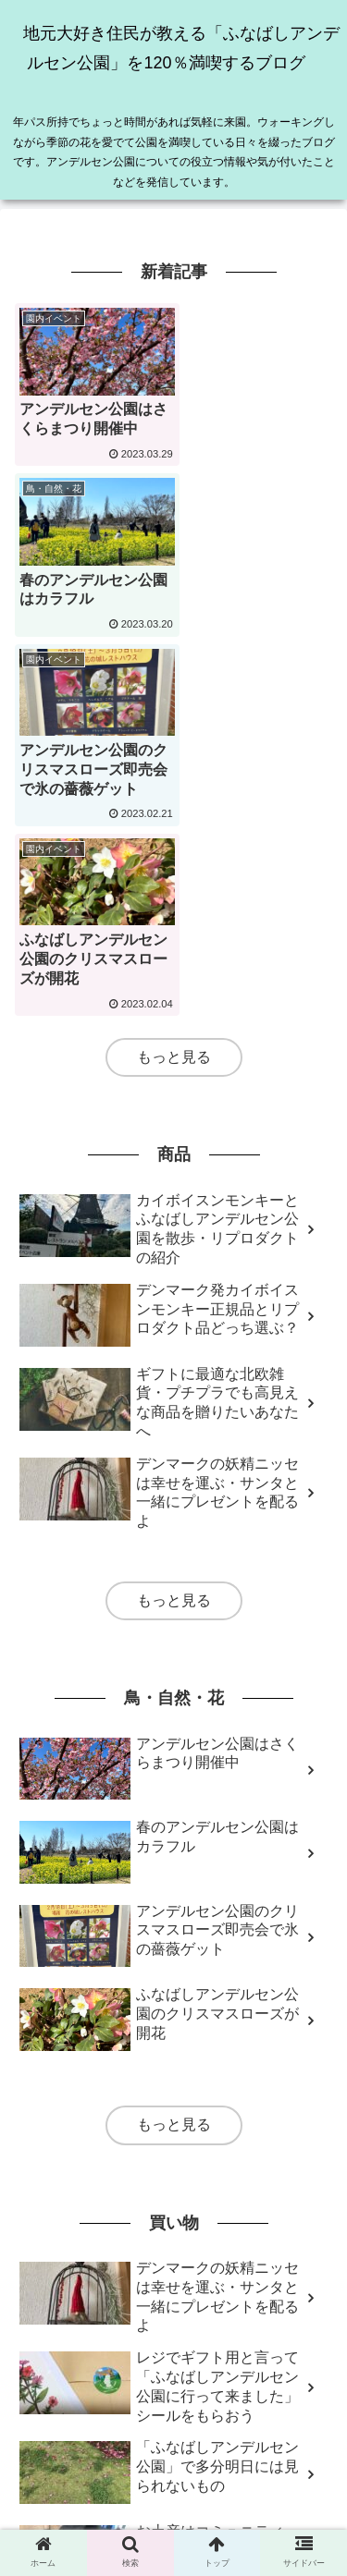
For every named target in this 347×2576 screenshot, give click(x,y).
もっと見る (174, 706)
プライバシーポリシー (252, 2491)
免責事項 (94, 2491)
